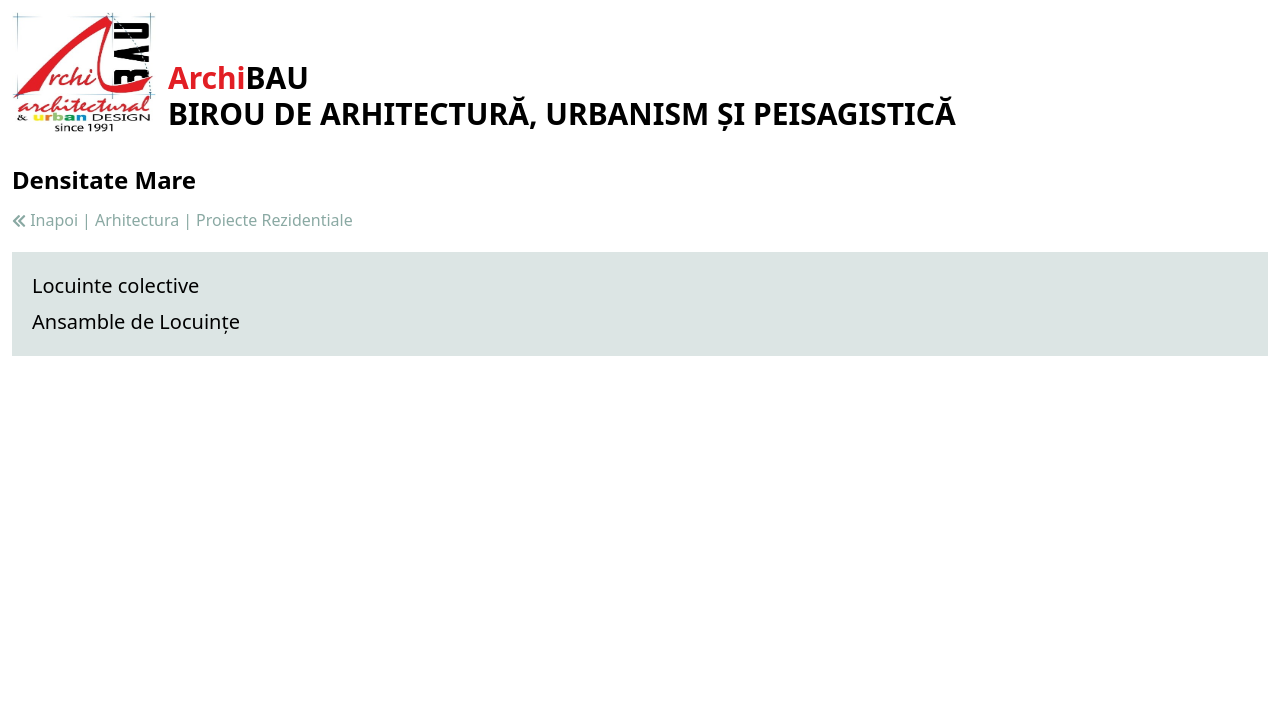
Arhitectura (137, 220)
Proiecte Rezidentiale (274, 220)
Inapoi (45, 220)
